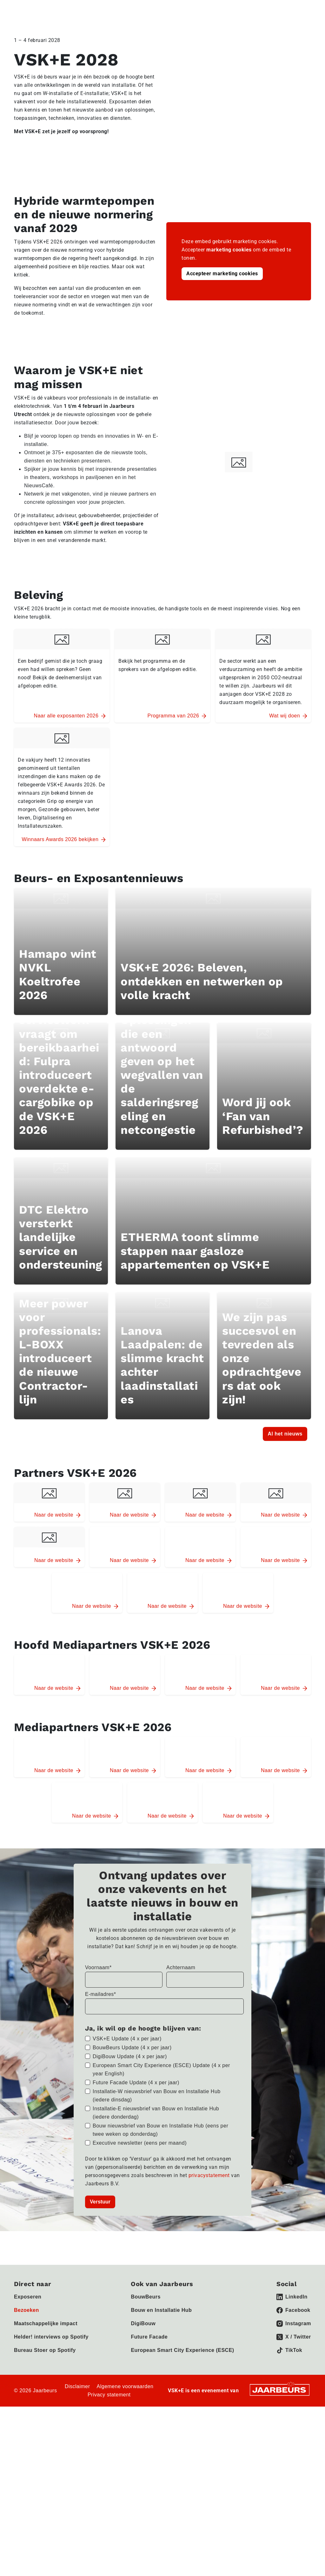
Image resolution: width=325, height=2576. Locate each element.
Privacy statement (109, 2465)
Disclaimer (77, 2456)
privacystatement (210, 2246)
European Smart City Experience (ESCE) (182, 2420)
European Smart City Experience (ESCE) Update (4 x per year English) (161, 2140)
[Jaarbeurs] (279, 2459)
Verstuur (100, 2272)
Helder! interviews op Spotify (51, 2407)
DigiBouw (143, 2393)
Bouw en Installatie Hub (161, 2380)
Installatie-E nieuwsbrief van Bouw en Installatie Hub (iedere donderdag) (156, 2183)
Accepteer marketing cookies (222, 274)
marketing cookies (229, 250)
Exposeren (27, 2367)
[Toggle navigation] (305, 10)
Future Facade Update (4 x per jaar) (136, 2152)
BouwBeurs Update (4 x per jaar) (132, 2117)
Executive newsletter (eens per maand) (140, 2213)
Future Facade (149, 2407)
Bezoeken (26, 2380)
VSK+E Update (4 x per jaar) (127, 2109)
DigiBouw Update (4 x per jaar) (130, 2126)
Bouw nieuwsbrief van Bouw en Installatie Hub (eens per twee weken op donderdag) (160, 2200)
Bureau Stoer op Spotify (45, 2420)
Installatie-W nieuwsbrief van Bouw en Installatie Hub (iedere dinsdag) (157, 2166)
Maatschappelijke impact (45, 2393)
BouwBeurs (145, 2367)
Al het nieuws (285, 1502)
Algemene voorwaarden (125, 2456)
